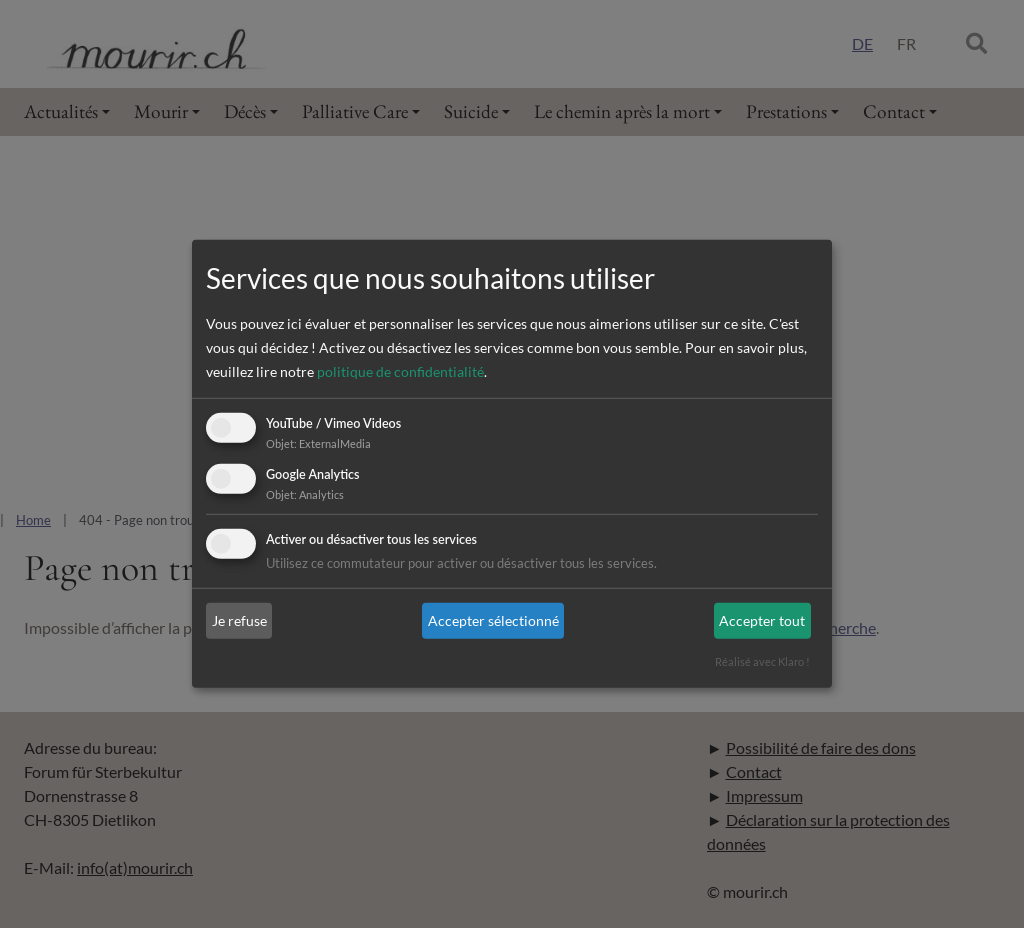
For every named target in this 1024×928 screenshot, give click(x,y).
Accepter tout (762, 620)
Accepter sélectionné (493, 620)
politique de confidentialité (400, 371)
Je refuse (239, 620)
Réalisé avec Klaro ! (762, 661)
